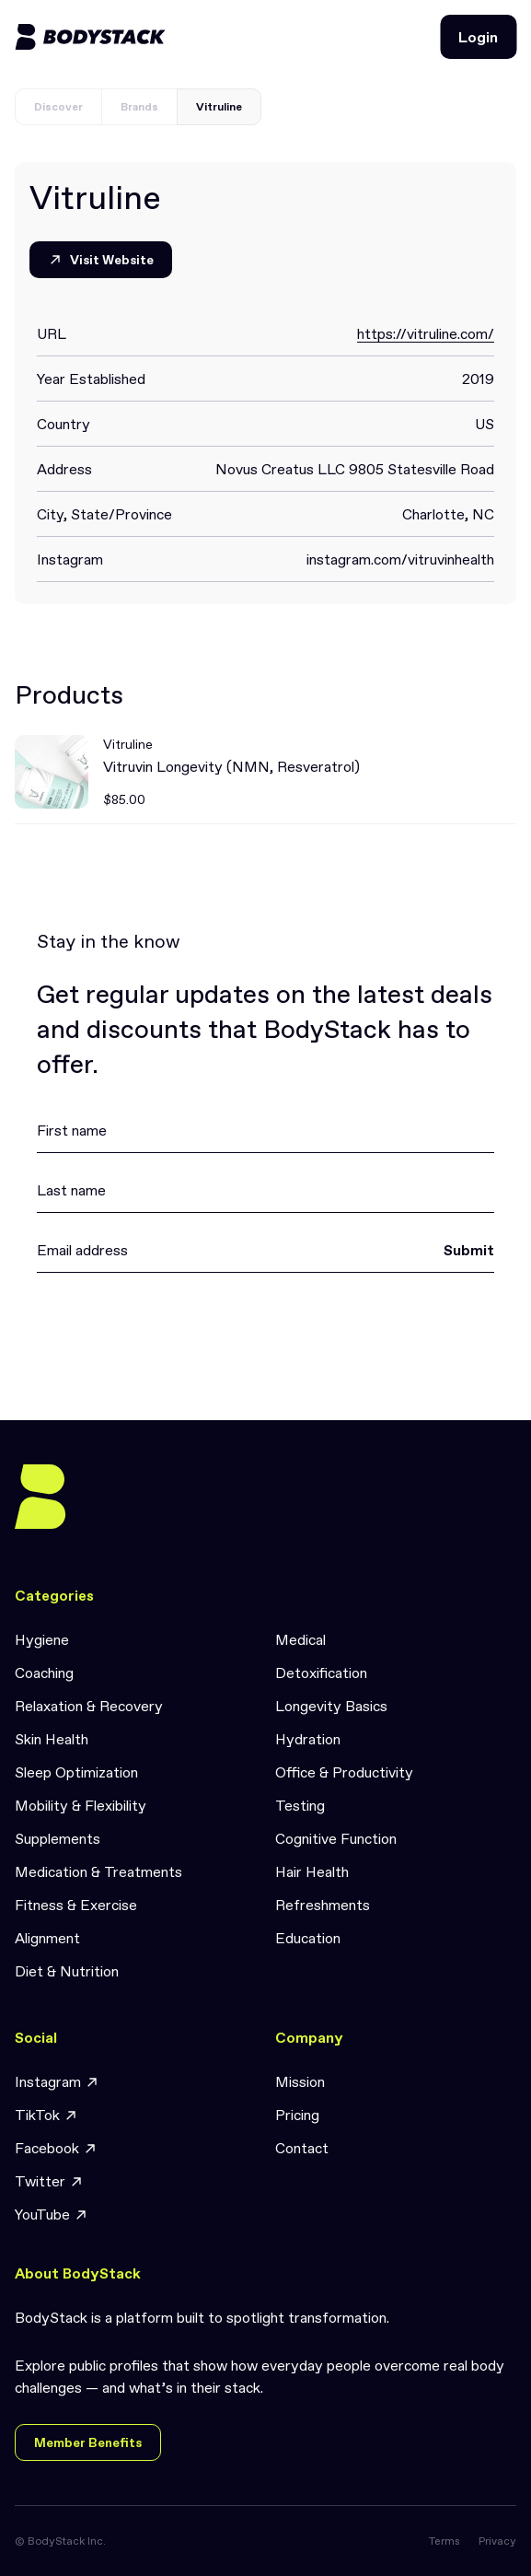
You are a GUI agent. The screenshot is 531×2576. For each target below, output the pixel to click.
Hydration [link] (308, 1739)
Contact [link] (302, 2148)
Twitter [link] (49, 2181)
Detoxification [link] (321, 1672)
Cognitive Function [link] (336, 1838)
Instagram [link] (57, 2081)
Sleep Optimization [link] (76, 1772)
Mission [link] (300, 2081)
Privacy (497, 2541)
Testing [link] (300, 1805)
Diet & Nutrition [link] (67, 1971)
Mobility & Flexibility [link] (80, 1805)
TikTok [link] (46, 2115)
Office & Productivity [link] (344, 1772)
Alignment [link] (47, 1938)
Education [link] (308, 1938)
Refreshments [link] (322, 1904)
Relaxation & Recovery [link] (89, 1706)
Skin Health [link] (51, 1739)
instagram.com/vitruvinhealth (400, 559)
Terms (444, 2541)
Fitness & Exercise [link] (76, 1904)
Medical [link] (300, 1639)
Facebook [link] (56, 2148)
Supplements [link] (57, 1838)
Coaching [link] (44, 1672)
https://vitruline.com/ (425, 333)
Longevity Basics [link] (331, 1706)
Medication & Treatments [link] (98, 1871)
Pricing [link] (297, 2114)
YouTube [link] (51, 2214)
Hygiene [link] (42, 1639)
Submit (469, 1250)
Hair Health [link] (312, 1871)
